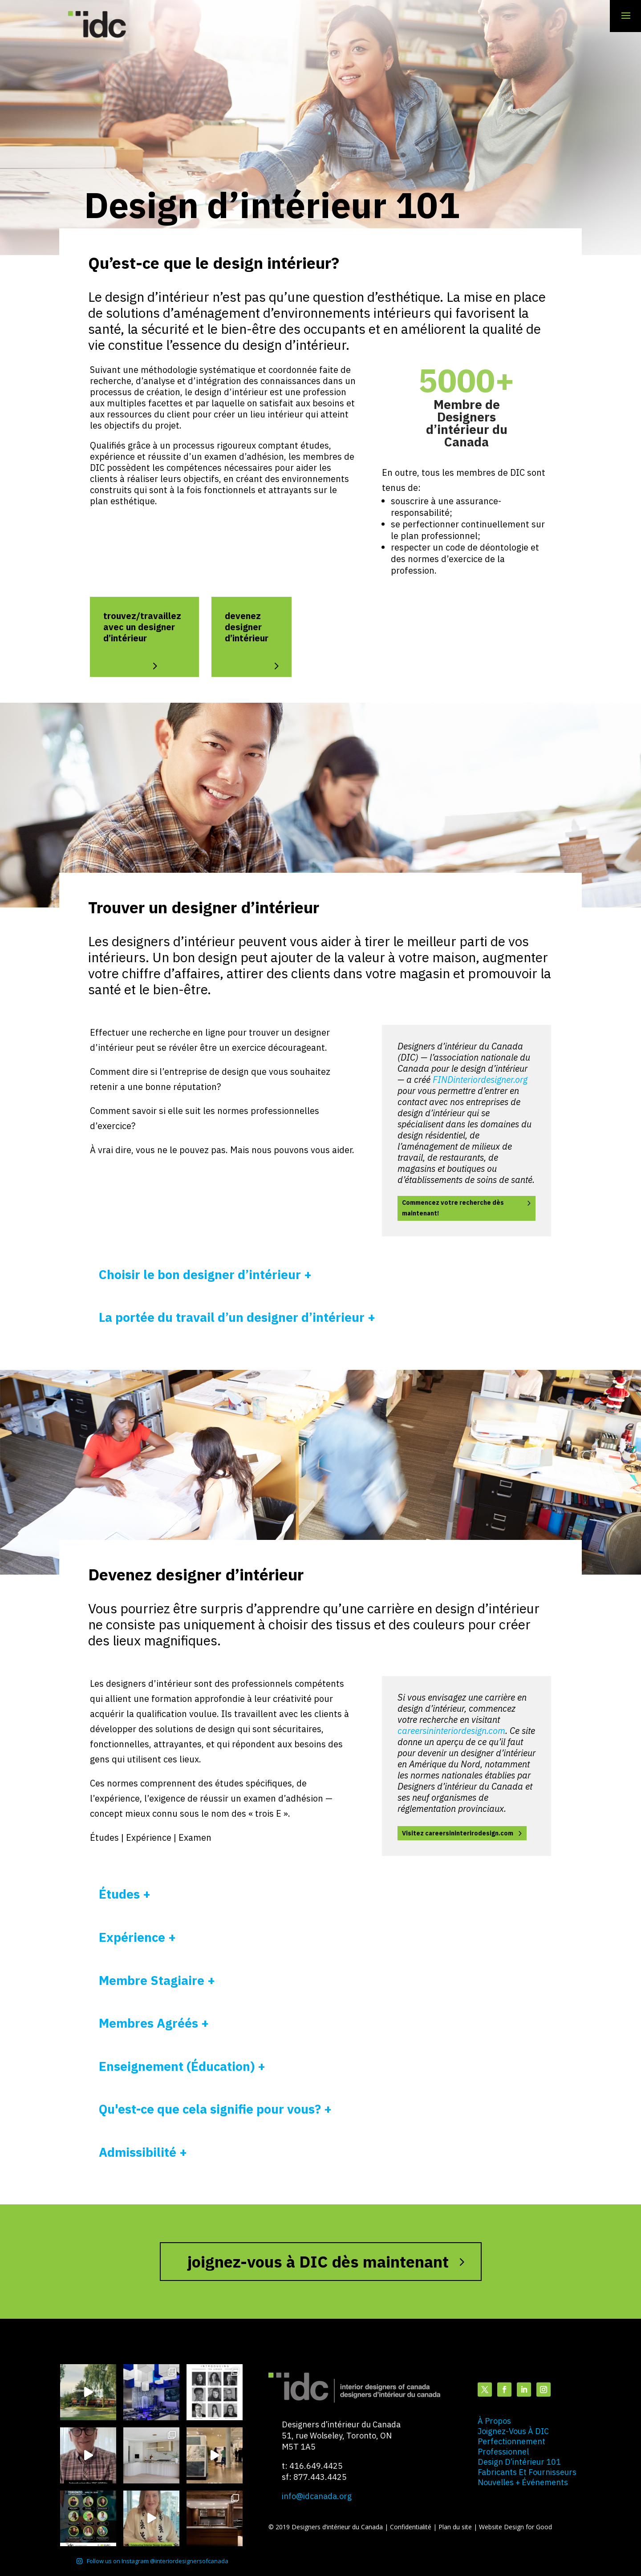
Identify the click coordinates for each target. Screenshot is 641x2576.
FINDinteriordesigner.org (480, 1079)
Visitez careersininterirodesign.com (457, 1833)
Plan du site (456, 2527)
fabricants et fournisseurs (527, 2472)
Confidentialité (411, 2527)
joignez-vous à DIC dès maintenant (318, 2261)
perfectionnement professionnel (511, 2446)
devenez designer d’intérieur (246, 627)
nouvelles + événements (523, 2482)
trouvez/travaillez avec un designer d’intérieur (142, 627)
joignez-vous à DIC (513, 2431)
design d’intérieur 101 (519, 2462)
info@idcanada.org (317, 2496)
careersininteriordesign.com (451, 1731)
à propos (494, 2421)
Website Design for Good (515, 2527)
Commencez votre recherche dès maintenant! (453, 1208)
